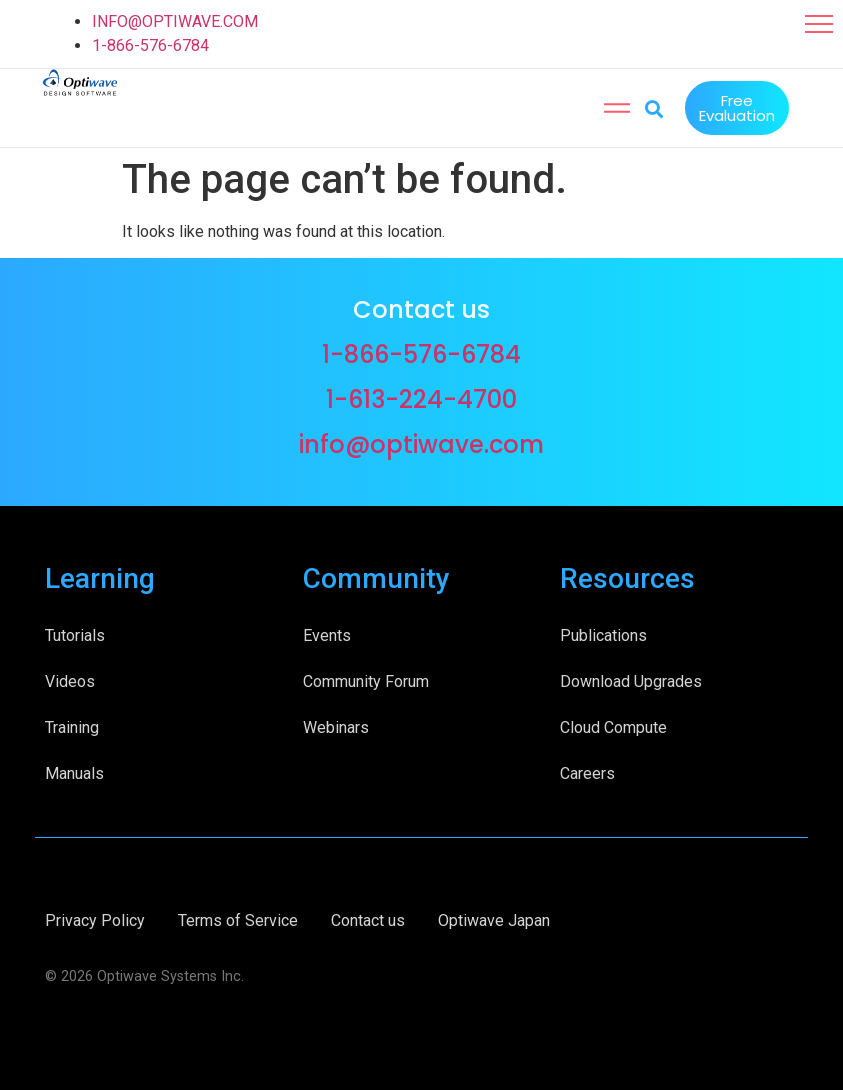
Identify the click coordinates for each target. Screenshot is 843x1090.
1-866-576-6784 (150, 45)
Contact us (368, 918)
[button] (819, 24)
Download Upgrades (631, 679)
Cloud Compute (613, 725)
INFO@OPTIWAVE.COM (175, 21)
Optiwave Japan (494, 918)
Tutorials (75, 633)
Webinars (336, 725)
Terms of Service (238, 918)
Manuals (74, 771)
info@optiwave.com (421, 442)
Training (72, 725)
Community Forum (366, 679)
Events (327, 633)
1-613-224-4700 (421, 397)
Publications (603, 633)
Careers (587, 771)
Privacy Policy (95, 918)
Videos (70, 679)
